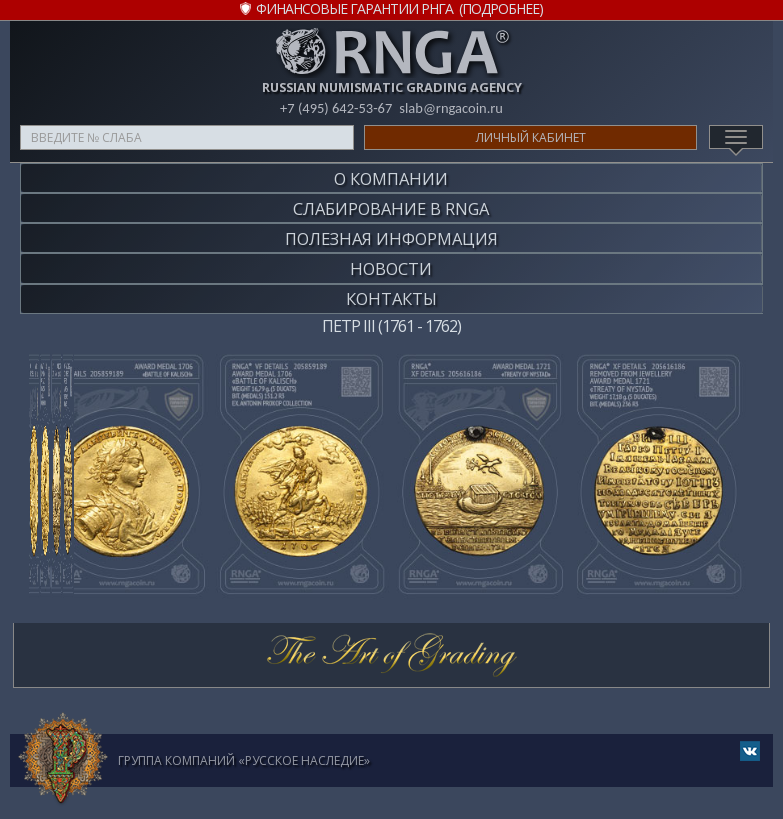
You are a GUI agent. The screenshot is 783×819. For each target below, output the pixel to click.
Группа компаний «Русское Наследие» (244, 744)
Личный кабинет (531, 137)
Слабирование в (391, 203)
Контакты (391, 284)
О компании (391, 176)
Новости (391, 257)
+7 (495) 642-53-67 (334, 108)
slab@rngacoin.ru (452, 108)
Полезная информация (391, 230)
